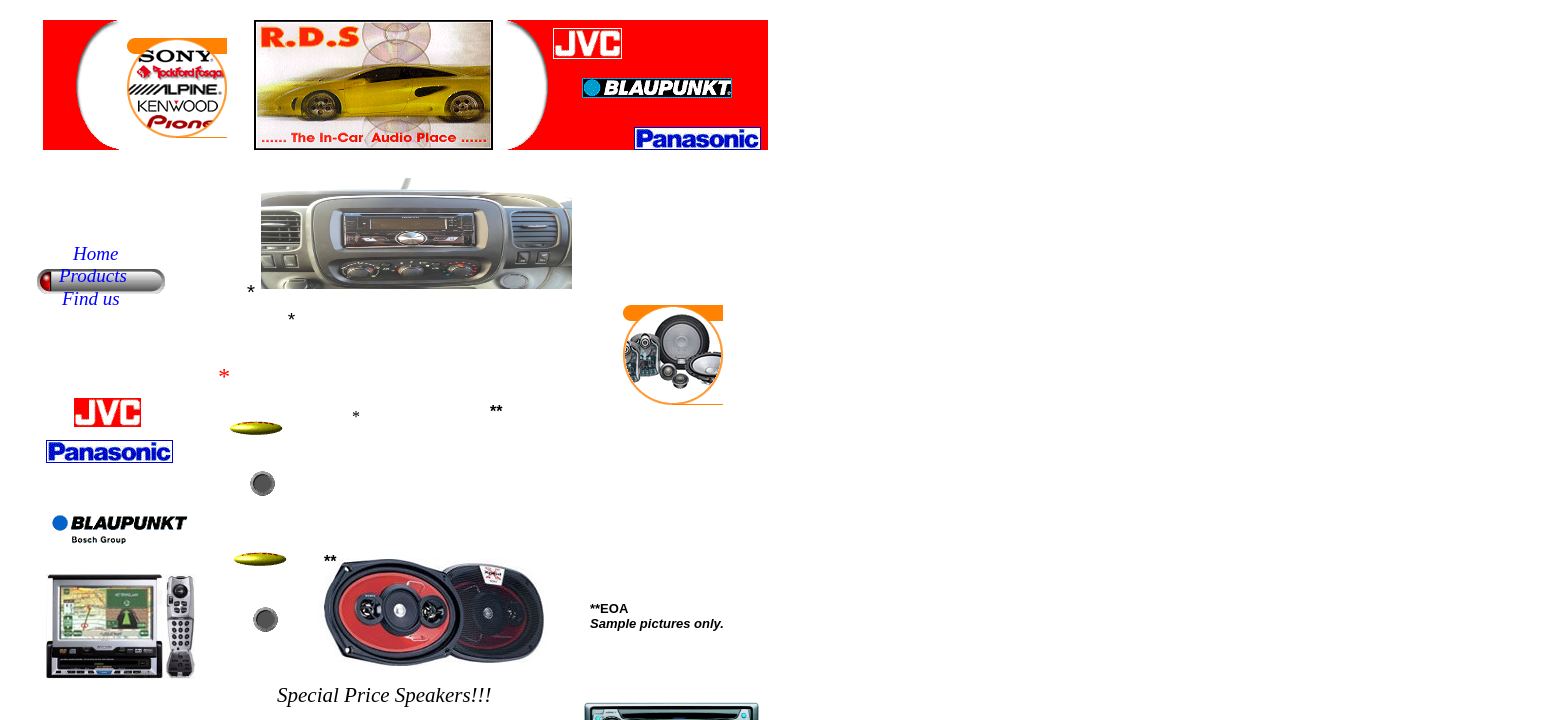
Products (93, 275)
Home (95, 253)
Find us (91, 298)
